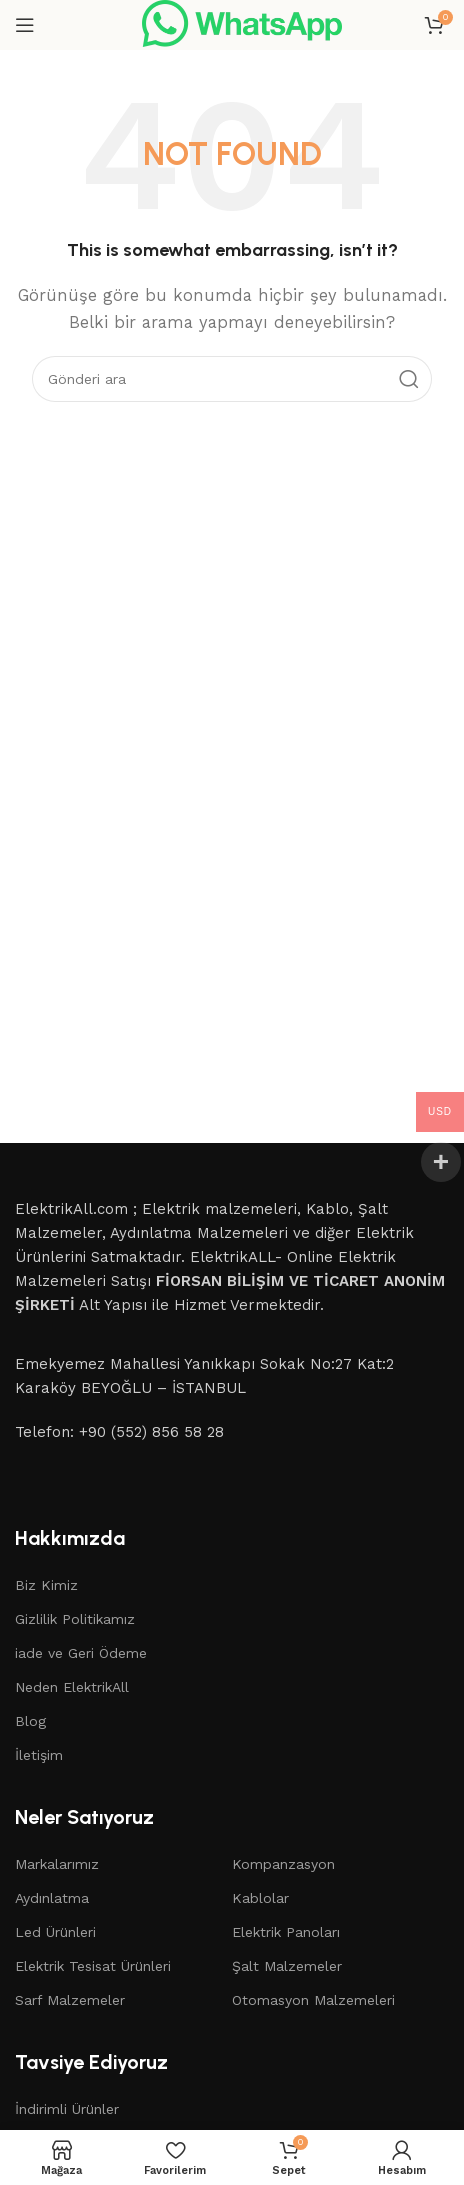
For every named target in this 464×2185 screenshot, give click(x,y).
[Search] (232, 379)
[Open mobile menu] (25, 25)
